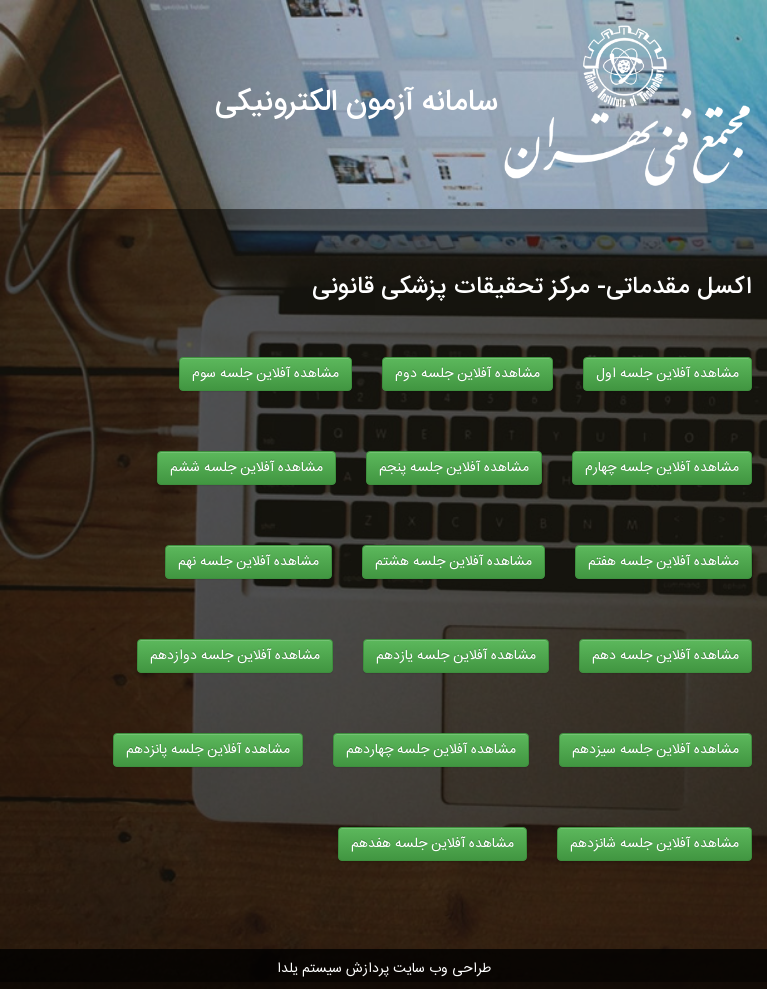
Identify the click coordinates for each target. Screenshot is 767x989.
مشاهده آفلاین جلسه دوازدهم (235, 656)
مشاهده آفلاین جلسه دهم (665, 656)
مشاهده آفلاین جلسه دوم (467, 374)
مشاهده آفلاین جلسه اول (667, 374)
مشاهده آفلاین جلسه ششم (246, 468)
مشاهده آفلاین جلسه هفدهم (432, 844)
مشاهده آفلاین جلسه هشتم (453, 562)
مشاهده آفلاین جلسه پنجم (454, 468)
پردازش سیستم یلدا (333, 969)
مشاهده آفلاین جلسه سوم (265, 374)
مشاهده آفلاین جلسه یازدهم (456, 656)
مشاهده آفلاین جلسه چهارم (662, 468)
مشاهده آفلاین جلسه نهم (248, 562)
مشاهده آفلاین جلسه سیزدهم (655, 750)
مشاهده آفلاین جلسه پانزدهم (208, 750)
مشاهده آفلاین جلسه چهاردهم (431, 750)
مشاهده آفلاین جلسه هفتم (663, 562)
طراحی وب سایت (442, 969)
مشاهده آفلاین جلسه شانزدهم (654, 844)
